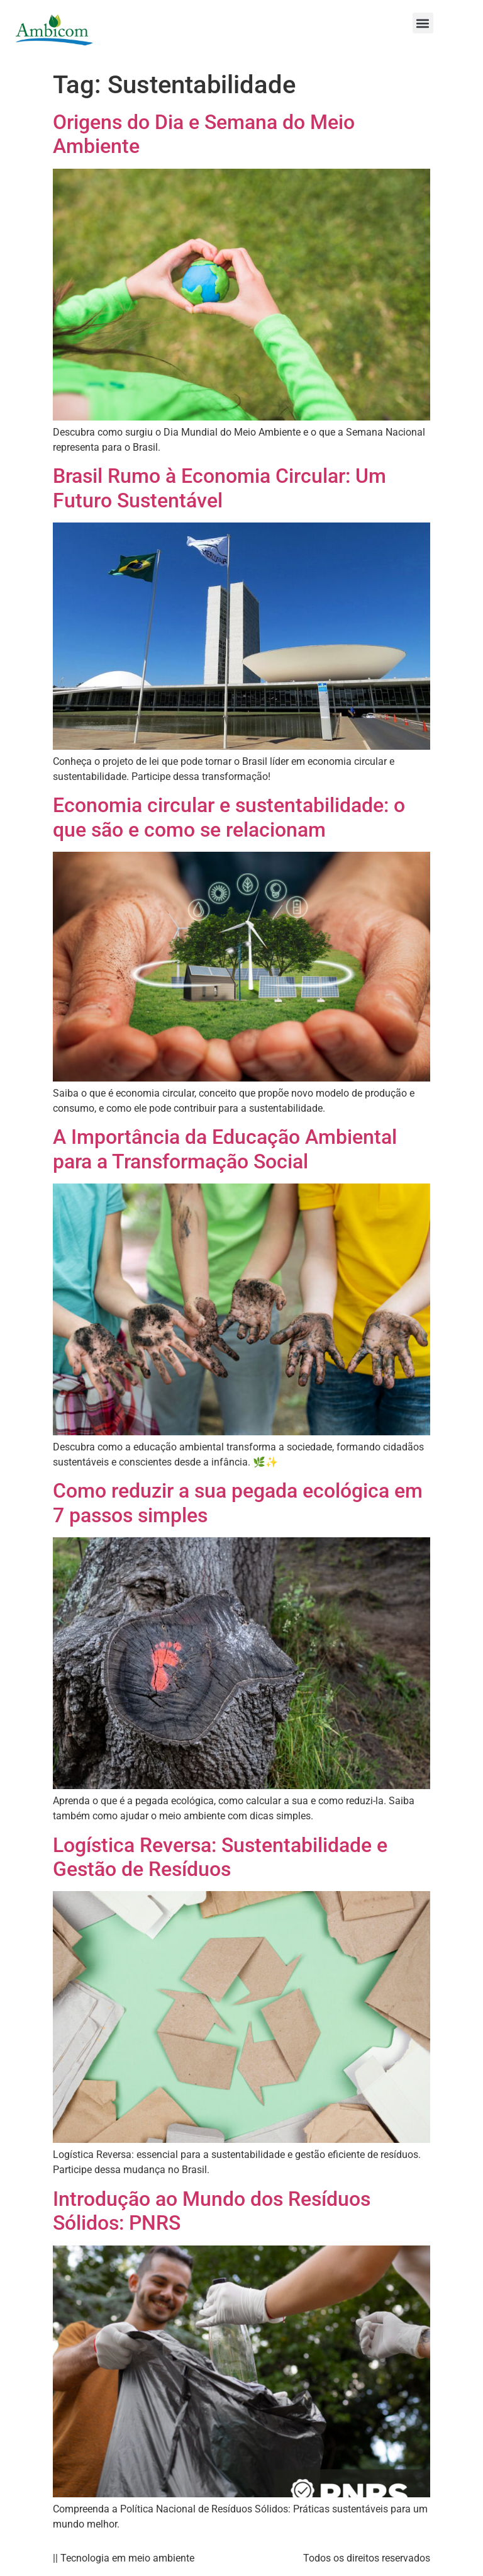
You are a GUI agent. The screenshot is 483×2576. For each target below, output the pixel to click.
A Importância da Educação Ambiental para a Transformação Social (225, 1149)
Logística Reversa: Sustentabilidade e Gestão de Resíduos (220, 1857)
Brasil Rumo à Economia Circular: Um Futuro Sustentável (219, 488)
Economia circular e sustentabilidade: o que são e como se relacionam (229, 817)
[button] (423, 23)
